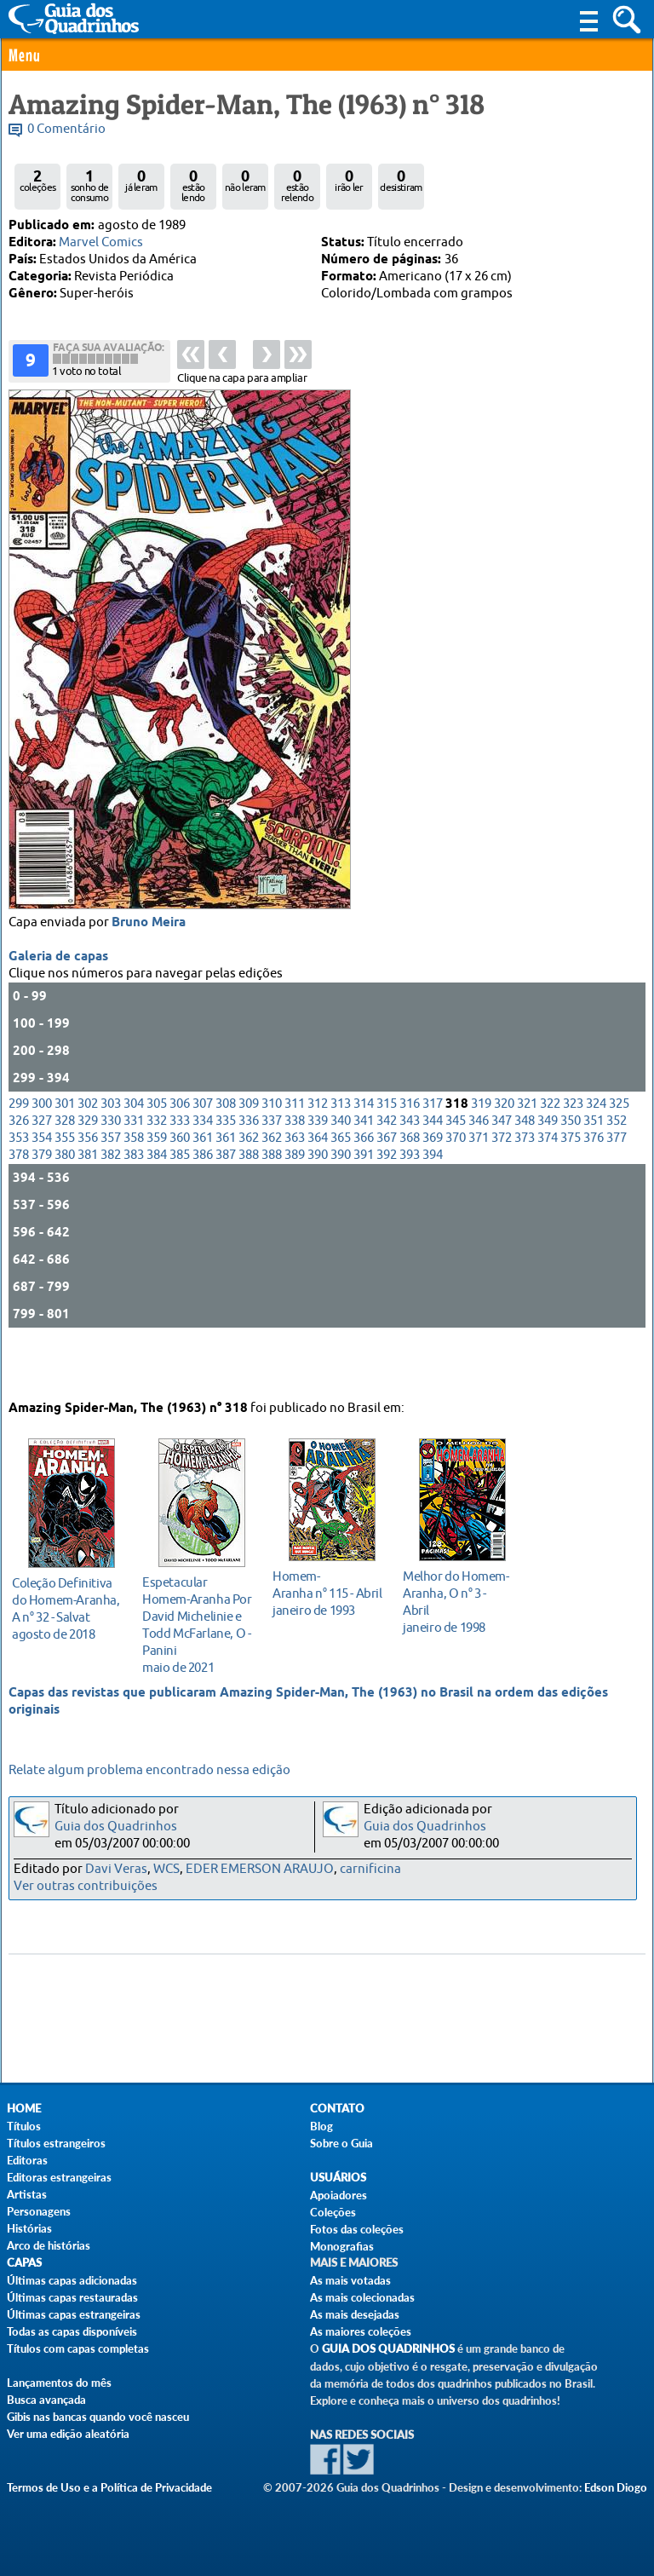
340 (340, 1169)
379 (42, 1203)
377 (616, 1186)
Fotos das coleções (357, 2229)
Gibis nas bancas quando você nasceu (98, 2416)
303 (110, 1152)
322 (550, 1152)
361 (202, 1186)
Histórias (29, 2228)
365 (340, 1186)
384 (156, 1203)
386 (202, 1203)
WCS (166, 1869)
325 (619, 1152)
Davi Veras (116, 1869)
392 (386, 1203)
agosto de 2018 (67, 1605)
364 (317, 1186)
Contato (337, 2108)
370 (455, 1186)
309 (248, 1152)
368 (409, 1186)
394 (432, 1203)
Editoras (27, 2160)
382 (110, 1203)
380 (64, 1203)
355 (64, 1186)
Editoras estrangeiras (59, 2177)
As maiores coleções (360, 2331)
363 (294, 1186)
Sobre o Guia (341, 2143)
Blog (321, 2126)
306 (179, 1152)
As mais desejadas (354, 2314)
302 (87, 1152)
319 (481, 1152)
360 (179, 1186)
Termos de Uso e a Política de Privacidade (109, 2487)
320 (504, 1152)
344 (432, 1169)
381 (87, 1203)
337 (271, 1169)
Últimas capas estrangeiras (74, 2314)
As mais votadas (350, 2280)
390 (317, 1203)
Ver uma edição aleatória (68, 2434)
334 (202, 1169)
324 (596, 1152)
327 (42, 1169)
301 (64, 1152)
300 (42, 1152)
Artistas (27, 2194)
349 (547, 1169)
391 (363, 1203)
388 (248, 1203)
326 (19, 1169)
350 (570, 1169)
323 (573, 1152)
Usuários (338, 2177)
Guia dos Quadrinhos (115, 1826)
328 (64, 1169)
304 (133, 1152)
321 (527, 1152)
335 (225, 1169)
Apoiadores (338, 2195)
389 (294, 1203)
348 (524, 1169)
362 (248, 1186)
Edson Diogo (615, 2487)
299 (19, 1152)
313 (340, 1152)
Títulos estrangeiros (56, 2143)
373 (524, 1186)
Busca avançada (46, 2399)
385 (179, 1203)
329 (87, 1169)
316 (409, 1152)
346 (478, 1169)
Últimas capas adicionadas (72, 2280)
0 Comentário (66, 129)
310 (271, 1152)
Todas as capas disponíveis (72, 2331)
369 (432, 1186)
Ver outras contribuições (86, 1886)
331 (133, 1169)
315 (386, 1152)
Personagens (39, 2211)
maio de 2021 (197, 1621)
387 (225, 1203)
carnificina (370, 1869)
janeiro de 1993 (327, 1590)
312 (317, 1152)
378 (19, 1203)
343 (409, 1169)
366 (363, 1186)
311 (294, 1152)
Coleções (333, 2212)
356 (87, 1186)
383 (133, 1203)
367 (386, 1186)
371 (478, 1186)
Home (24, 2108)
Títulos (24, 2126)
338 (294, 1169)
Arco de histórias (48, 2245)
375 (570, 1186)
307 (202, 1152)
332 (156, 1169)
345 (455, 1169)
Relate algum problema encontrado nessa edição (149, 1770)
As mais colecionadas (362, 2297)
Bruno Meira (149, 970)
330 (110, 1169)
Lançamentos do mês (59, 2382)
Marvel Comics (101, 242)
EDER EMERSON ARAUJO (260, 1869)
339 (317, 1169)
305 (156, 1152)
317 (432, 1152)
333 (179, 1169)
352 (616, 1169)
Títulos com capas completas (78, 2348)
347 (501, 1169)
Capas (24, 2262)
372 (501, 1186)
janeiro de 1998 (458, 1598)
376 (593, 1186)
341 (363, 1169)
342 (386, 1169)
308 (225, 1152)
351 (593, 1169)
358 (133, 1186)
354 (42, 1186)
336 (248, 1169)
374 (547, 1186)
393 (409, 1203)
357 (110, 1186)
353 (19, 1186)
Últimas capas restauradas (72, 2297)
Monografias (342, 2246)
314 (363, 1152)
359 (156, 1186)
